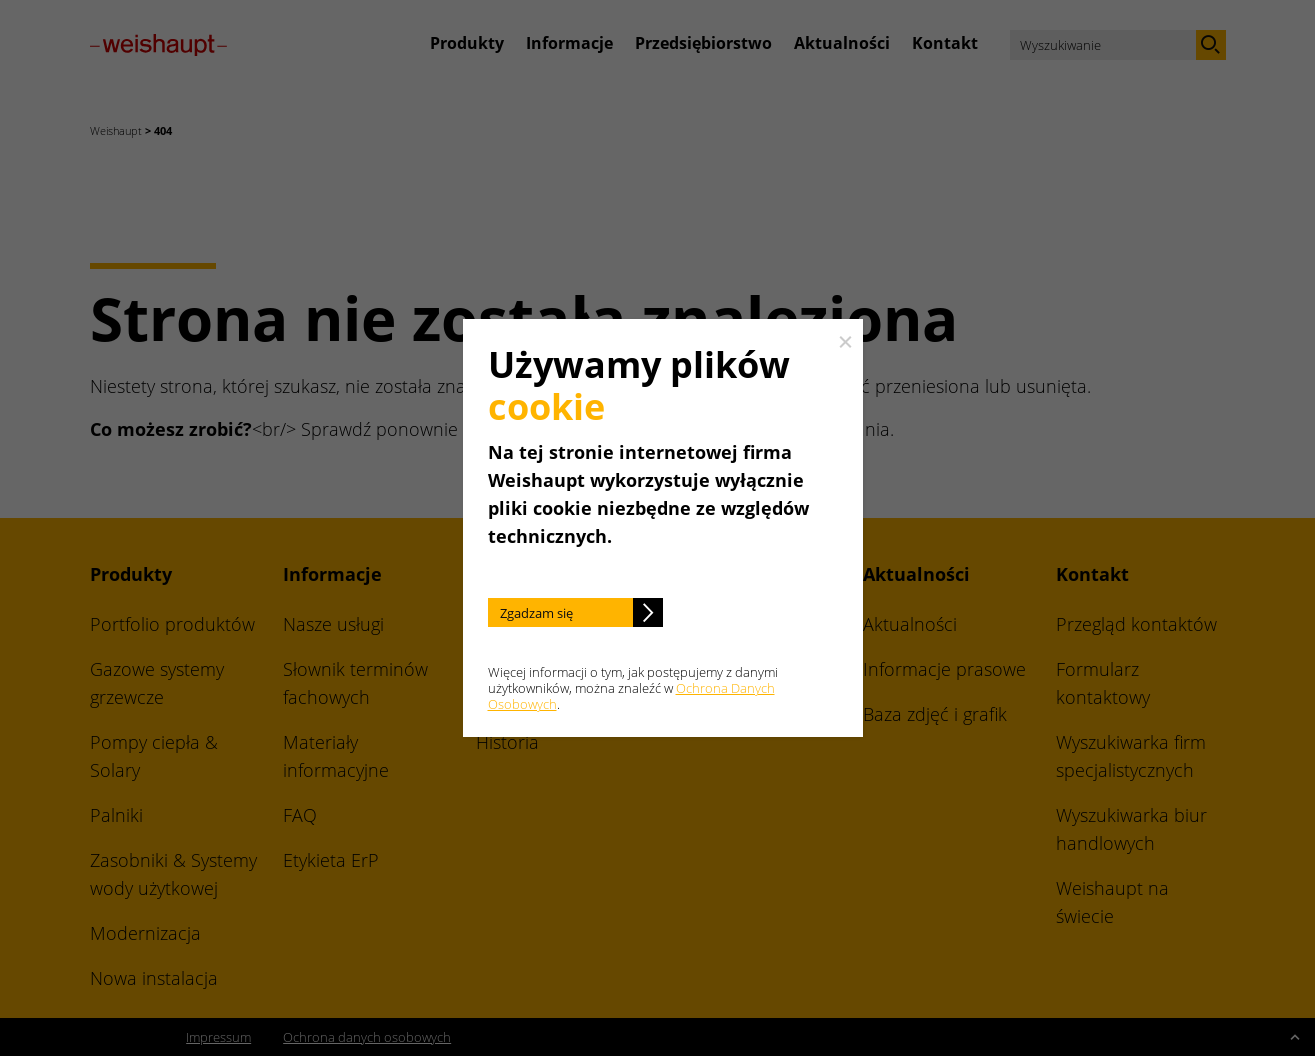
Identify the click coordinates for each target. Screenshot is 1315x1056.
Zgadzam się (536, 613)
